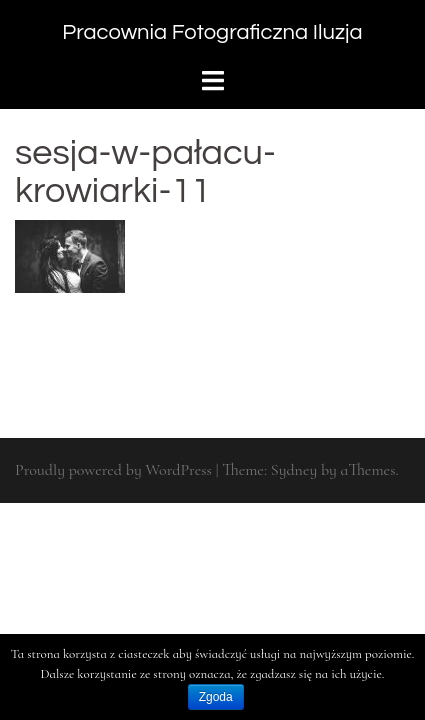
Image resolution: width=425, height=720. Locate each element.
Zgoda (216, 697)
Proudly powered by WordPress (113, 470)
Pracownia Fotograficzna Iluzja (212, 32)
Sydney (294, 470)
